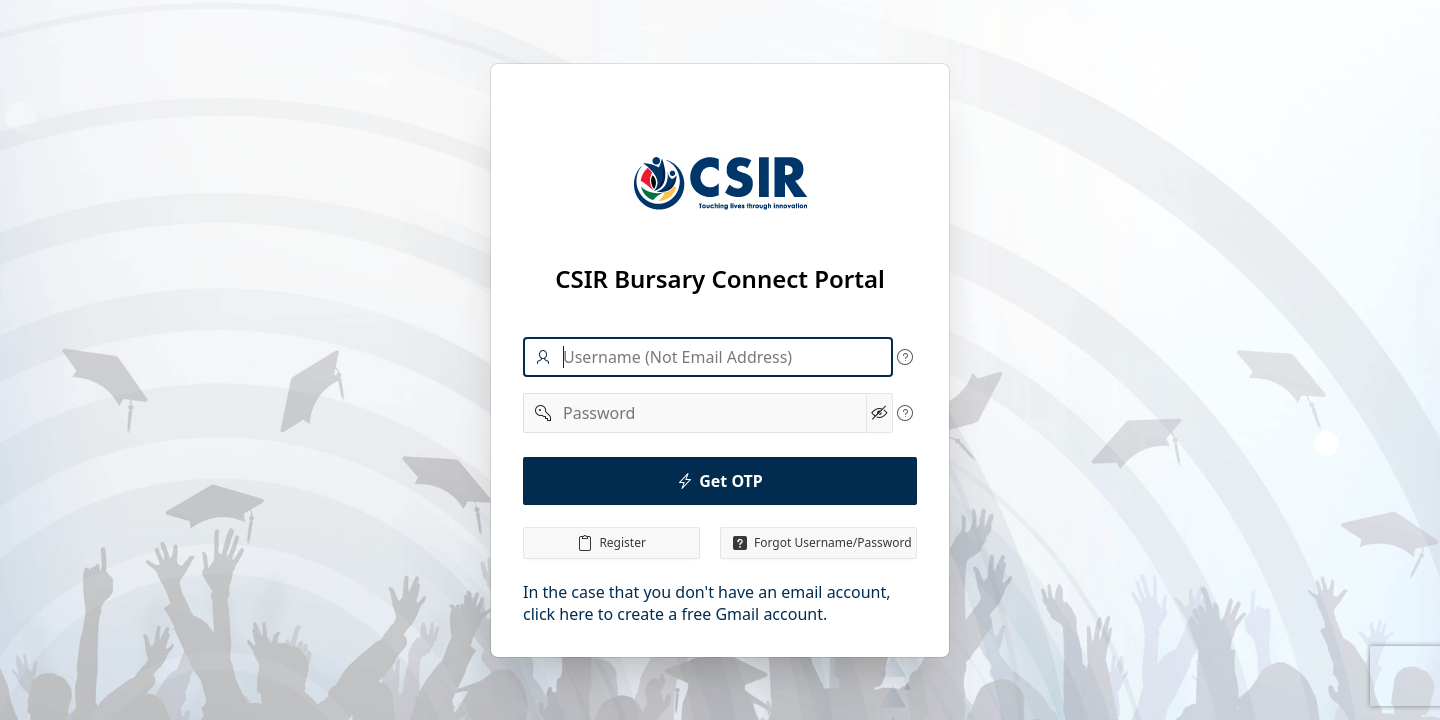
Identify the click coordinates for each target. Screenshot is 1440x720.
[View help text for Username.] (905, 357)
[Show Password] (880, 413)
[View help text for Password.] (905, 413)
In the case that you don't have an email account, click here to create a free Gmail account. (707, 603)
